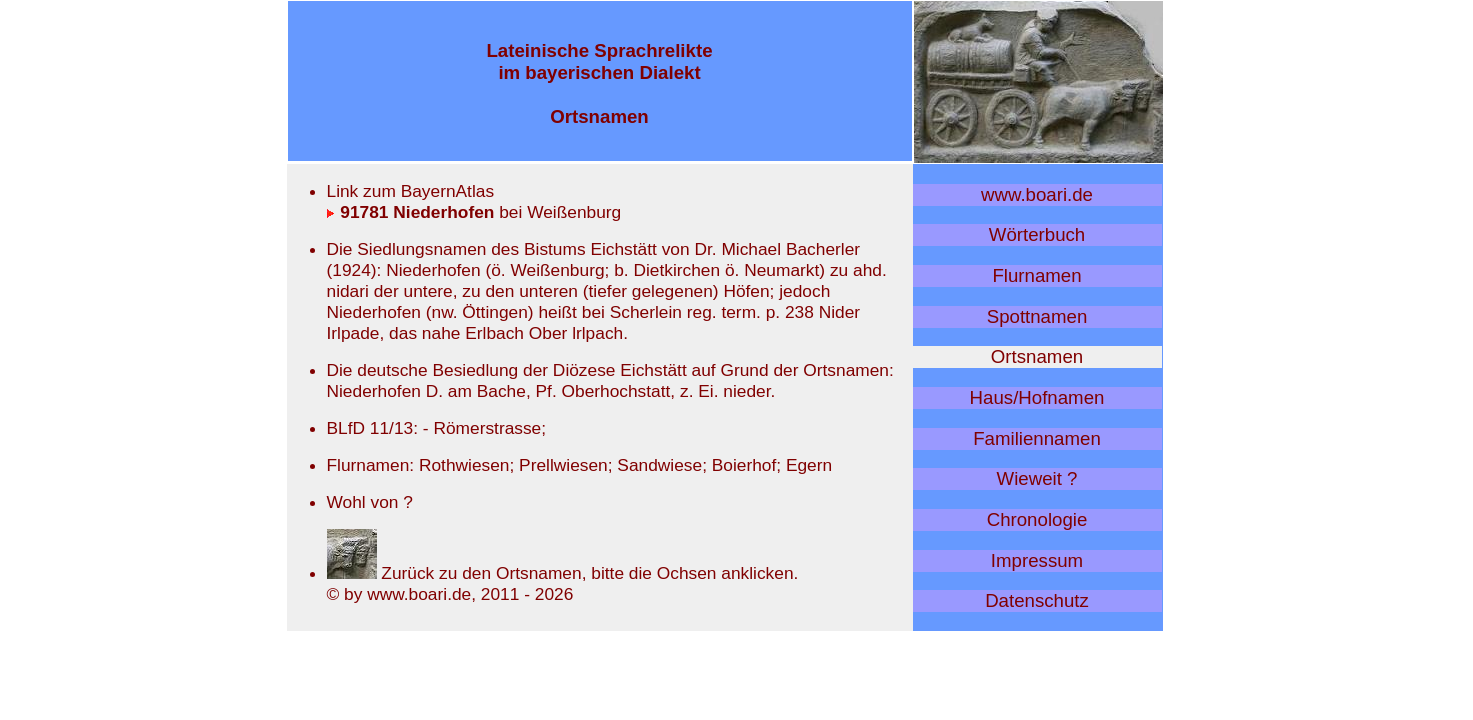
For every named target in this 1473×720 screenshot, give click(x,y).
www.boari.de (1037, 194)
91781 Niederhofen (411, 212)
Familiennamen (1037, 438)
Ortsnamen (1037, 356)
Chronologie (1037, 519)
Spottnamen (1037, 316)
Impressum (1037, 560)
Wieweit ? (1037, 478)
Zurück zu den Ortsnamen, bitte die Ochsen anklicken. (563, 573)
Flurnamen (1036, 275)
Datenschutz (1037, 600)
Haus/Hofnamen (1037, 397)
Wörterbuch (1037, 234)
